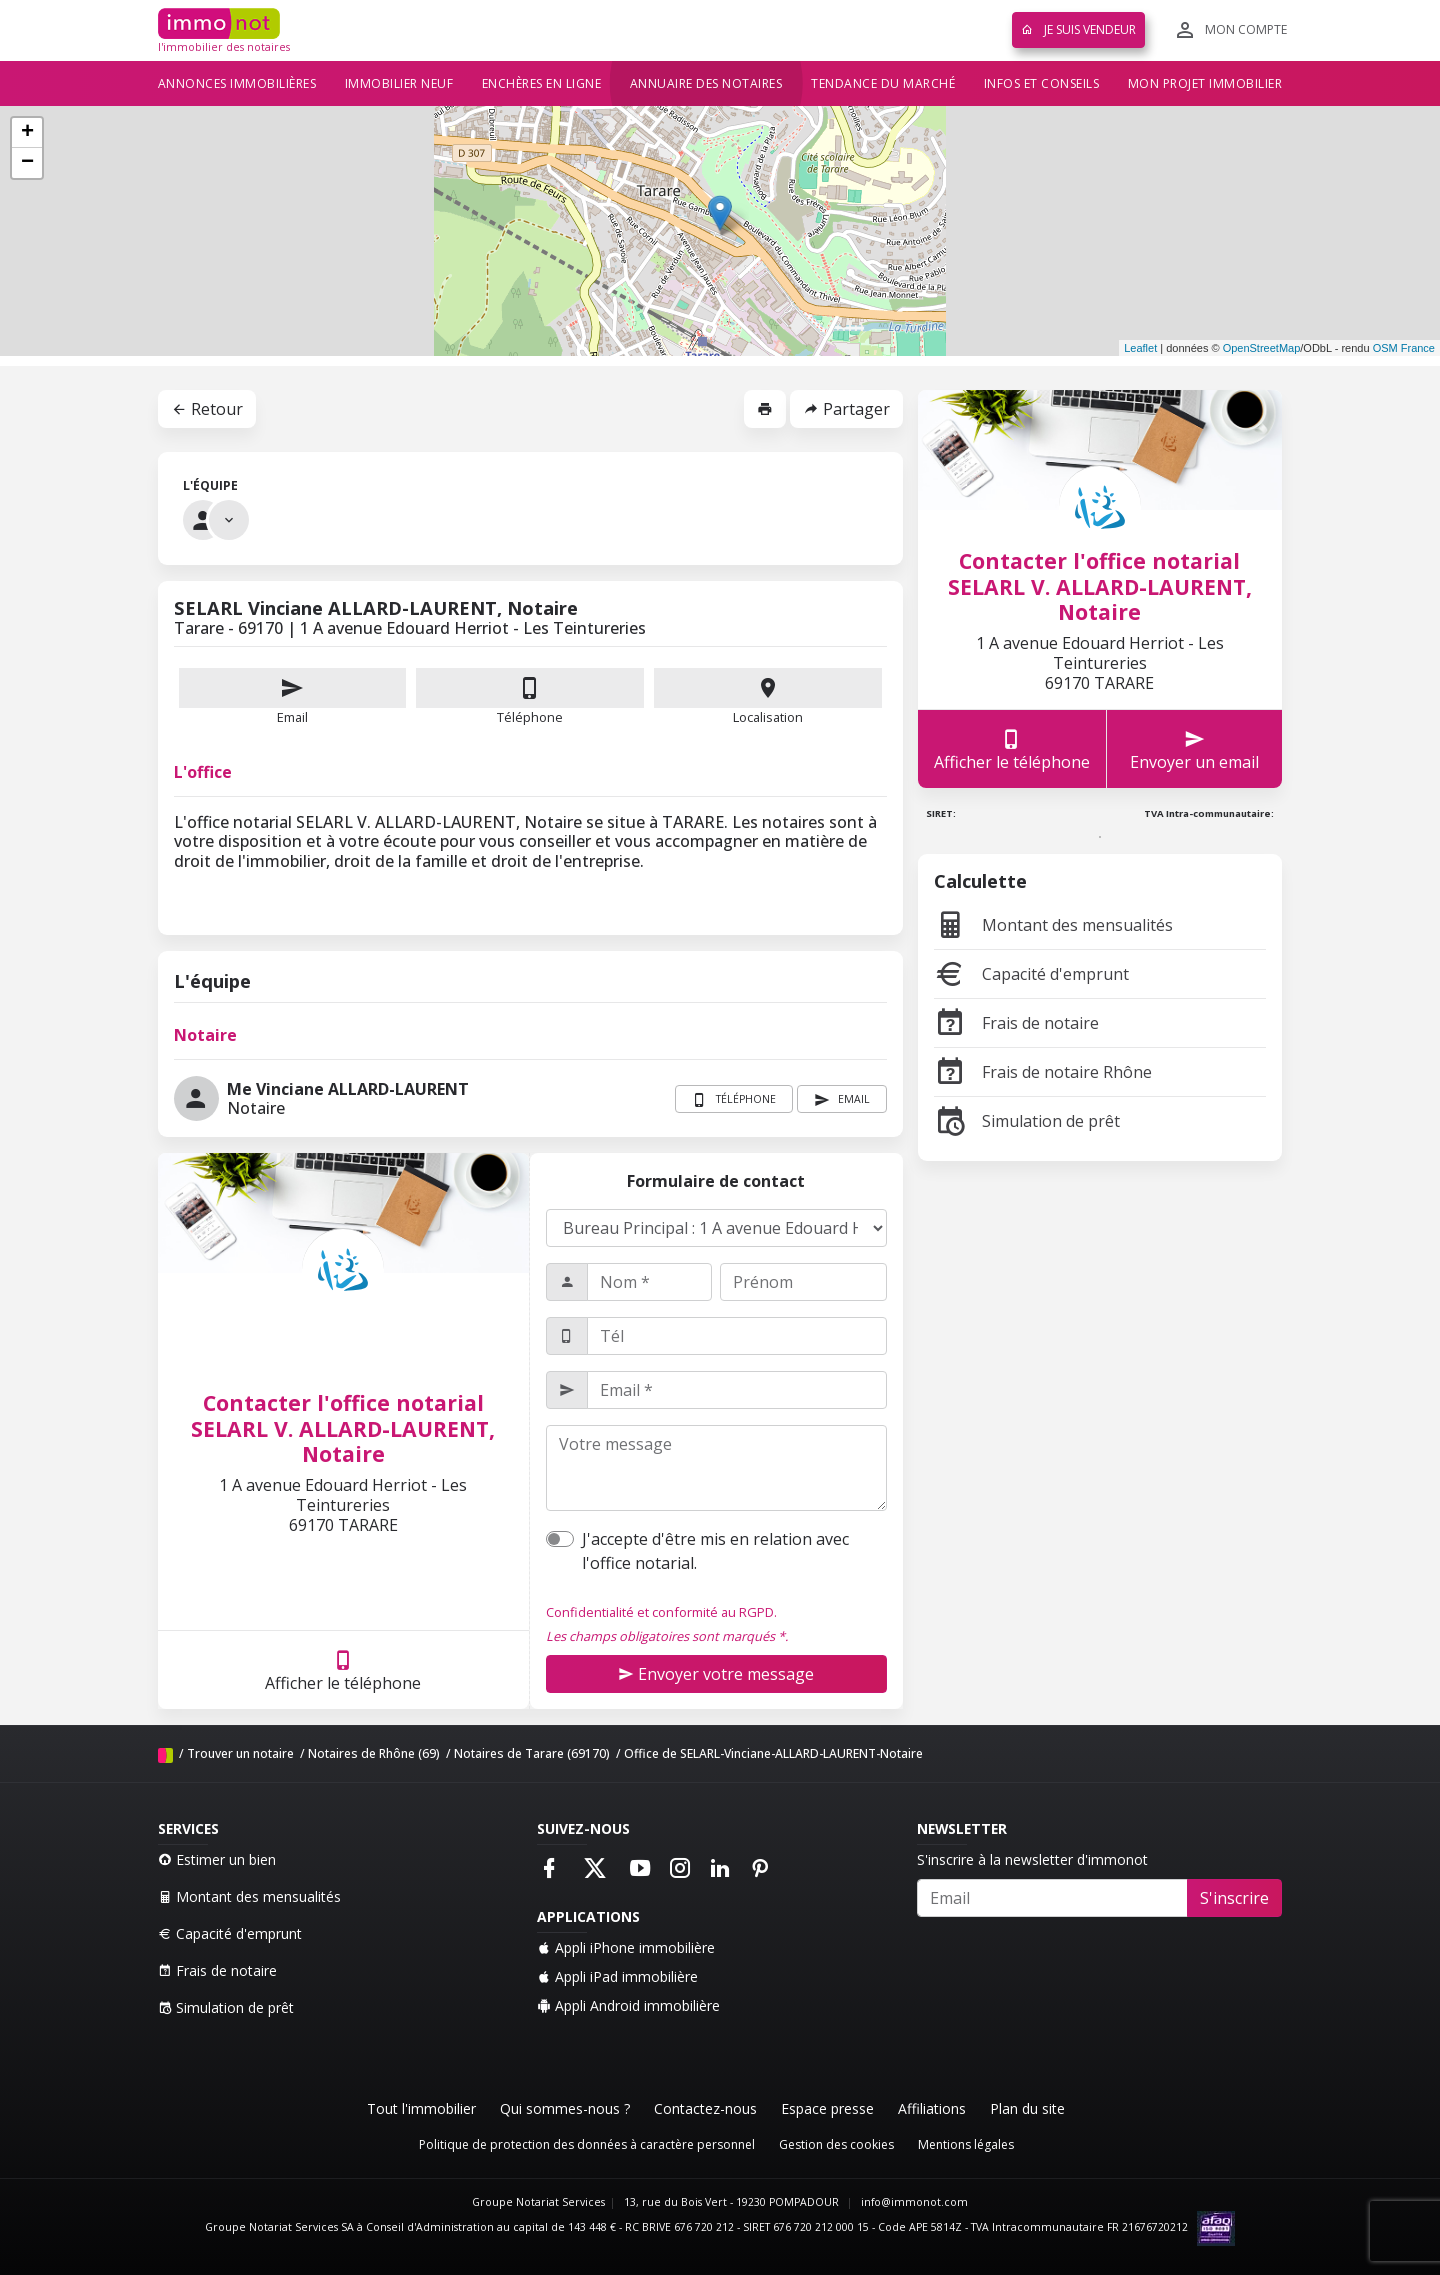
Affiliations (932, 2108)
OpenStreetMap (1262, 348)
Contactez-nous (705, 2108)
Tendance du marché (883, 83)
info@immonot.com (914, 2202)
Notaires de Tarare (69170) (532, 1753)
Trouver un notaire (240, 1753)
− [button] (27, 163)
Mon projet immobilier (1205, 83)
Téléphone (530, 717)
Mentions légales (966, 2144)
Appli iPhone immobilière (626, 1947)
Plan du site (1027, 2108)
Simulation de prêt (1027, 1121)
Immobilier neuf (399, 83)
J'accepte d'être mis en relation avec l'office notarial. (715, 1551)
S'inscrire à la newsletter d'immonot (1032, 1859)
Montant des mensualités (1053, 925)
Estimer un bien (217, 1859)
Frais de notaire (1016, 1023)
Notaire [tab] (205, 1035)
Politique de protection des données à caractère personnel (587, 2144)
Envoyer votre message (716, 1674)
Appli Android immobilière (628, 2005)
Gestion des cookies (836, 2144)
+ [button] (27, 133)
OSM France (1404, 348)
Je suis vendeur (1078, 29)
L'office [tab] (203, 772)
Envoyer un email (1194, 749)
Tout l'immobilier (421, 2108)
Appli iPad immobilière (617, 1976)
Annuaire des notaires (706, 83)
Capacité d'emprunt (1031, 974)
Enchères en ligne (542, 83)
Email (293, 697)
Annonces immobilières (237, 83)
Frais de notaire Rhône (1043, 1072)
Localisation (768, 697)
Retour (207, 409)
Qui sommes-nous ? (565, 2108)
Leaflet (1140, 348)
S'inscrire (1234, 1898)
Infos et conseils (1042, 83)
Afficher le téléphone (343, 1670)
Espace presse (827, 2108)
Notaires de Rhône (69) (374, 1753)
